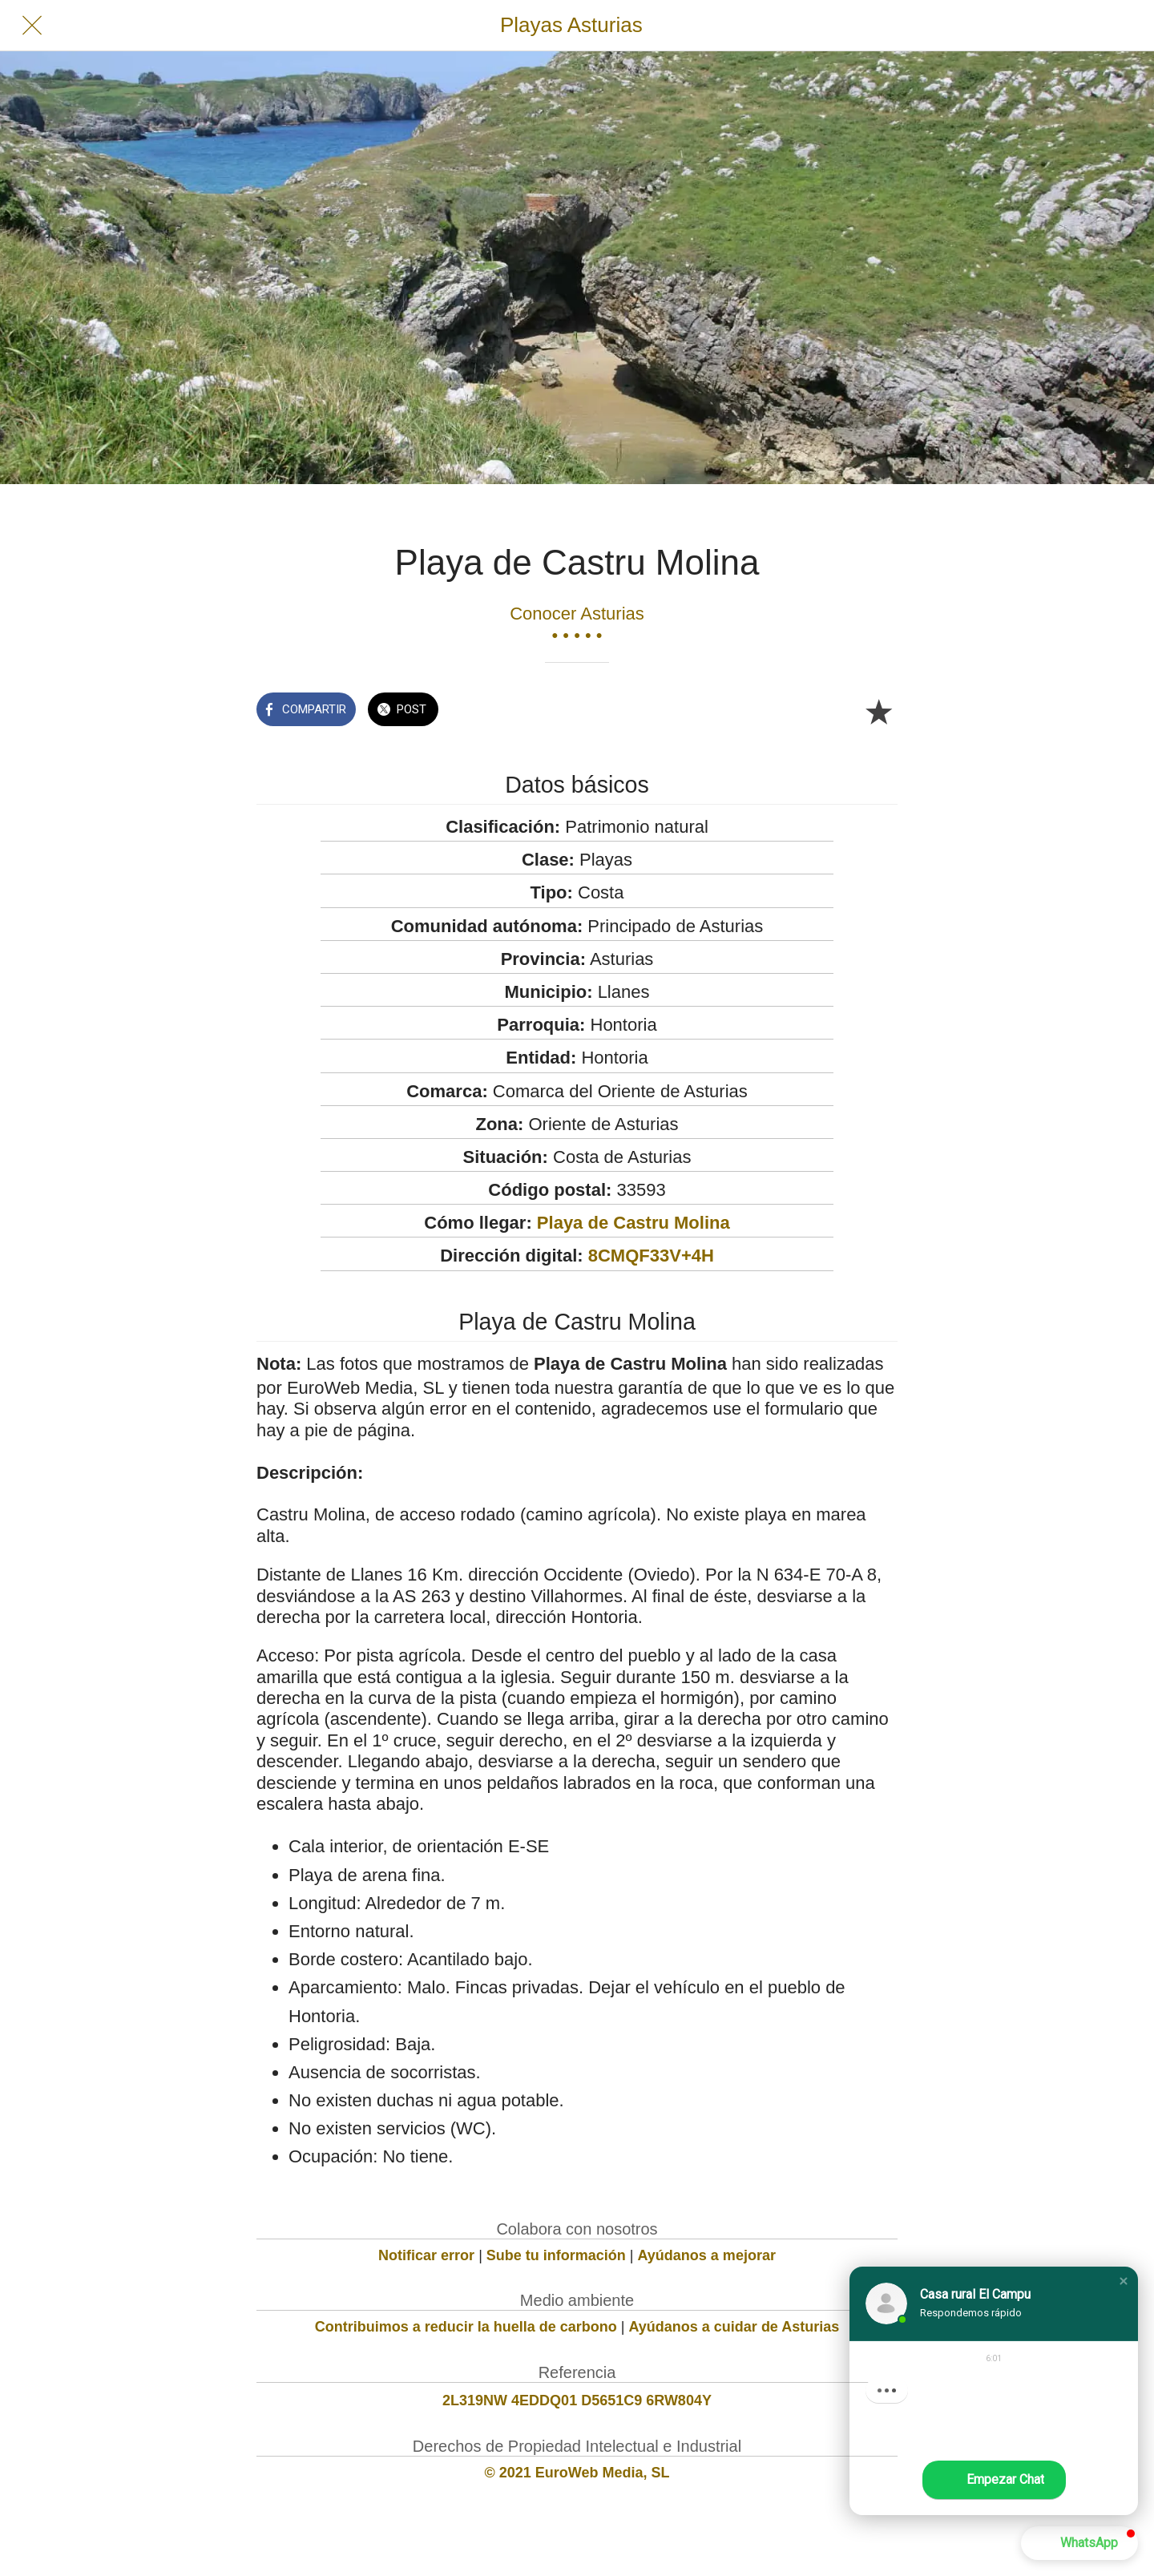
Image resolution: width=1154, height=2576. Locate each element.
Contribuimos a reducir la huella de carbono (466, 2327)
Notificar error (426, 2255)
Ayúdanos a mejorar (707, 2255)
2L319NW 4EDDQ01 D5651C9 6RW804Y (577, 2400)
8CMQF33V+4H (651, 1256)
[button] (1124, 2281)
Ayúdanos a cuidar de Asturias (734, 2327)
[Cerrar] (32, 25)
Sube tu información (556, 2255)
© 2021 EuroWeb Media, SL (577, 2473)
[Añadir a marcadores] (878, 711)
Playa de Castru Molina (633, 1223)
